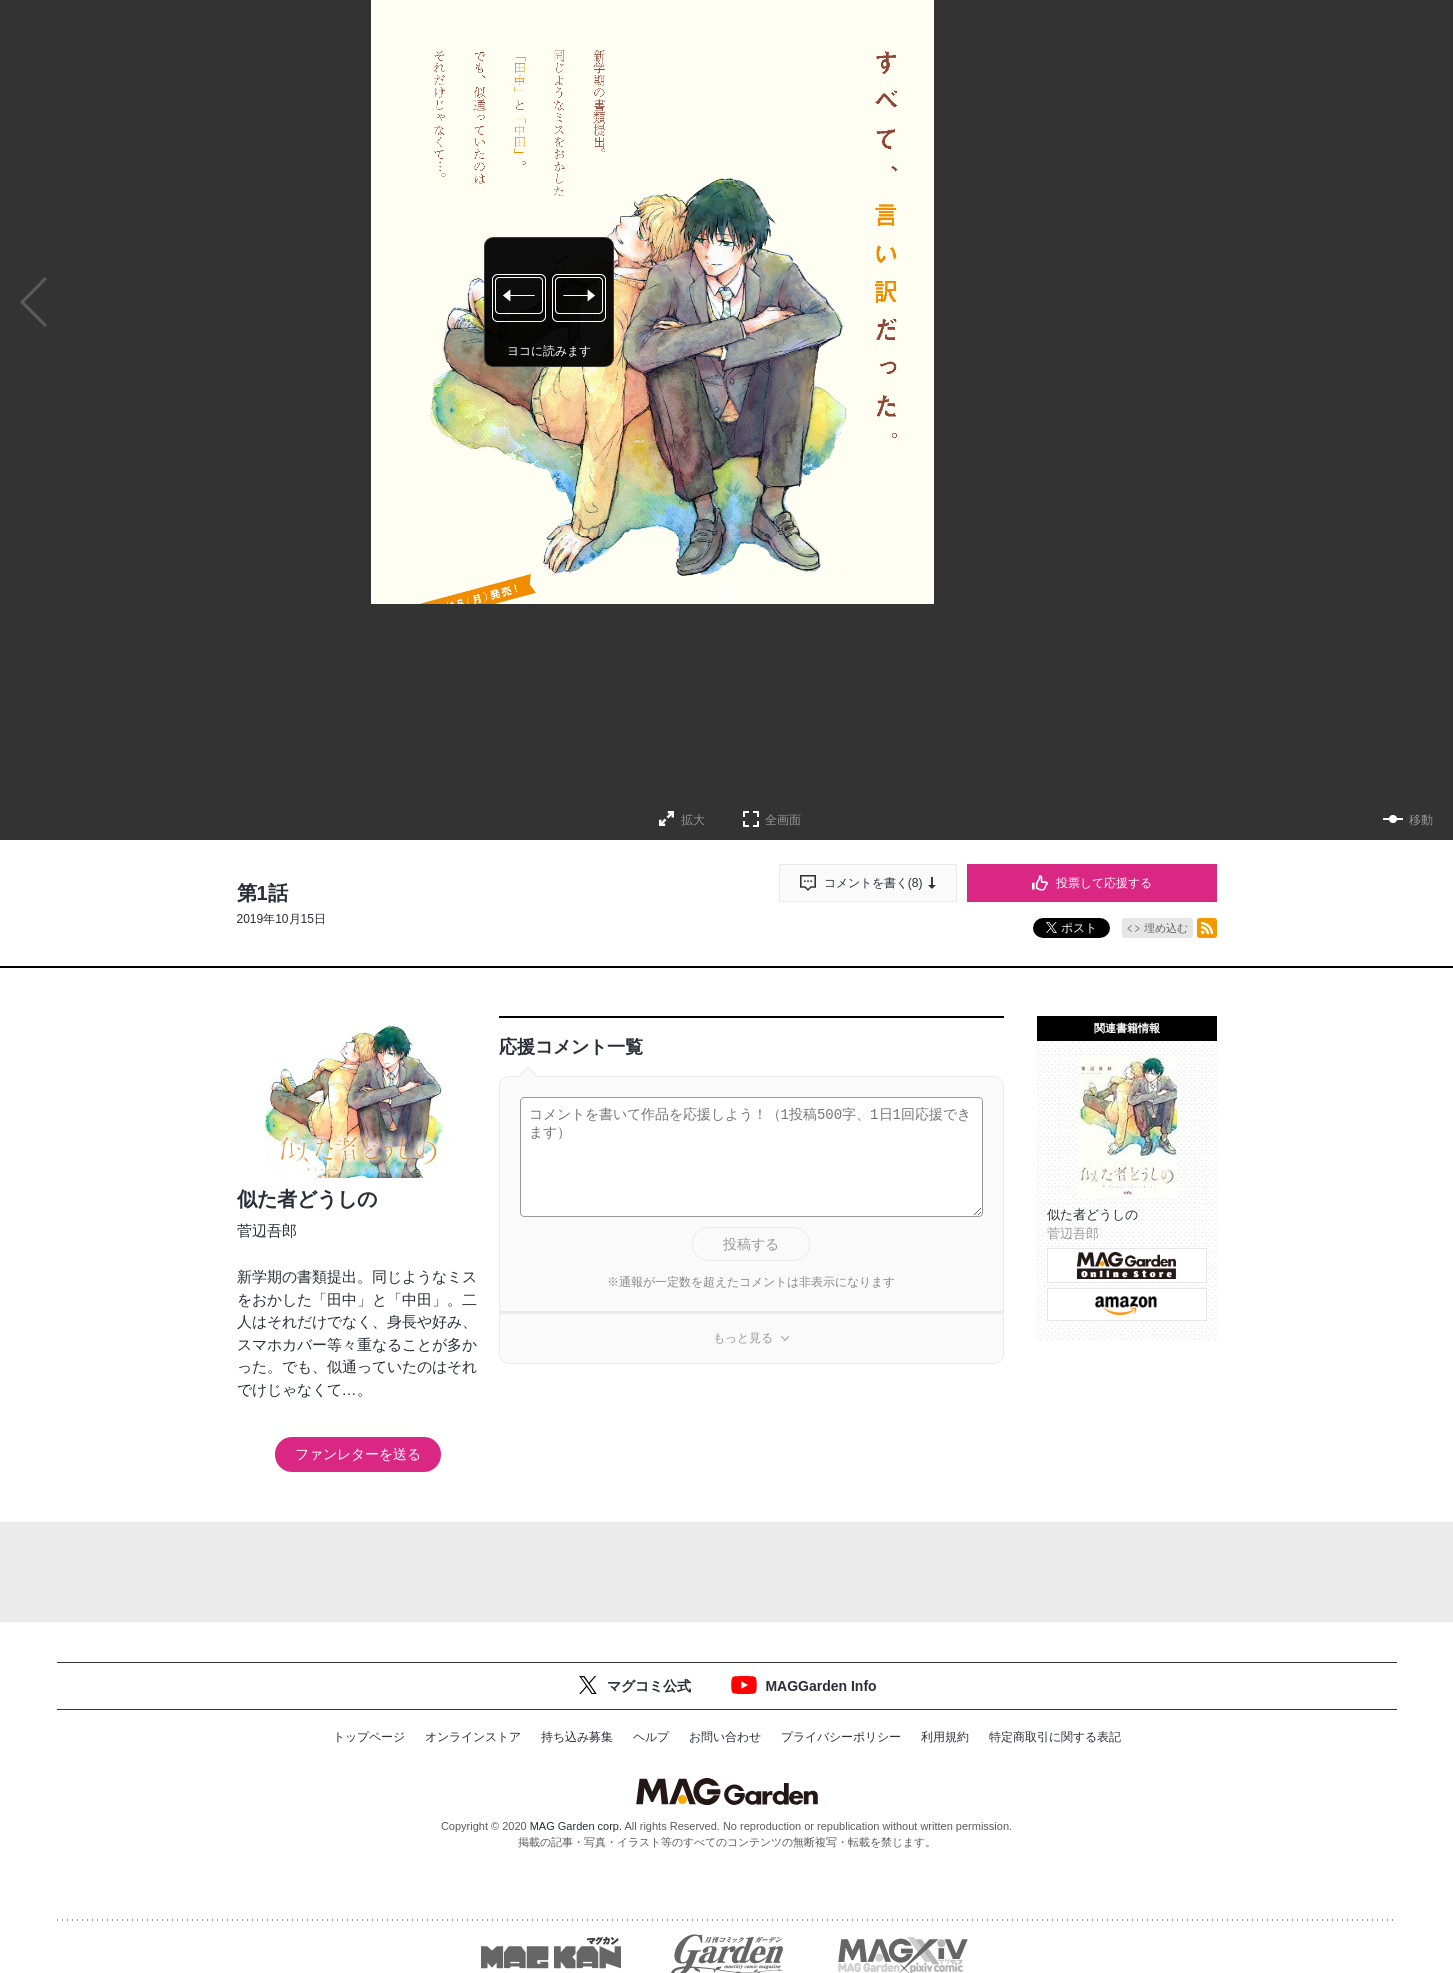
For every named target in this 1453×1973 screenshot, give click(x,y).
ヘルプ (651, 1737)
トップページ (369, 1737)
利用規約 (945, 1737)
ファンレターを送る (358, 1454)
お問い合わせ (725, 1737)
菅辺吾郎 (267, 1230)
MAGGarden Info (820, 1686)
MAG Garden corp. (576, 1826)
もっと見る (743, 1338)
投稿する (751, 1244)
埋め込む (1166, 928)
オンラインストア (473, 1737)
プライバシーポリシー (841, 1737)
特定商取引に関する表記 (1055, 1737)
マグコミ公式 (649, 1686)
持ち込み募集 (577, 1737)
